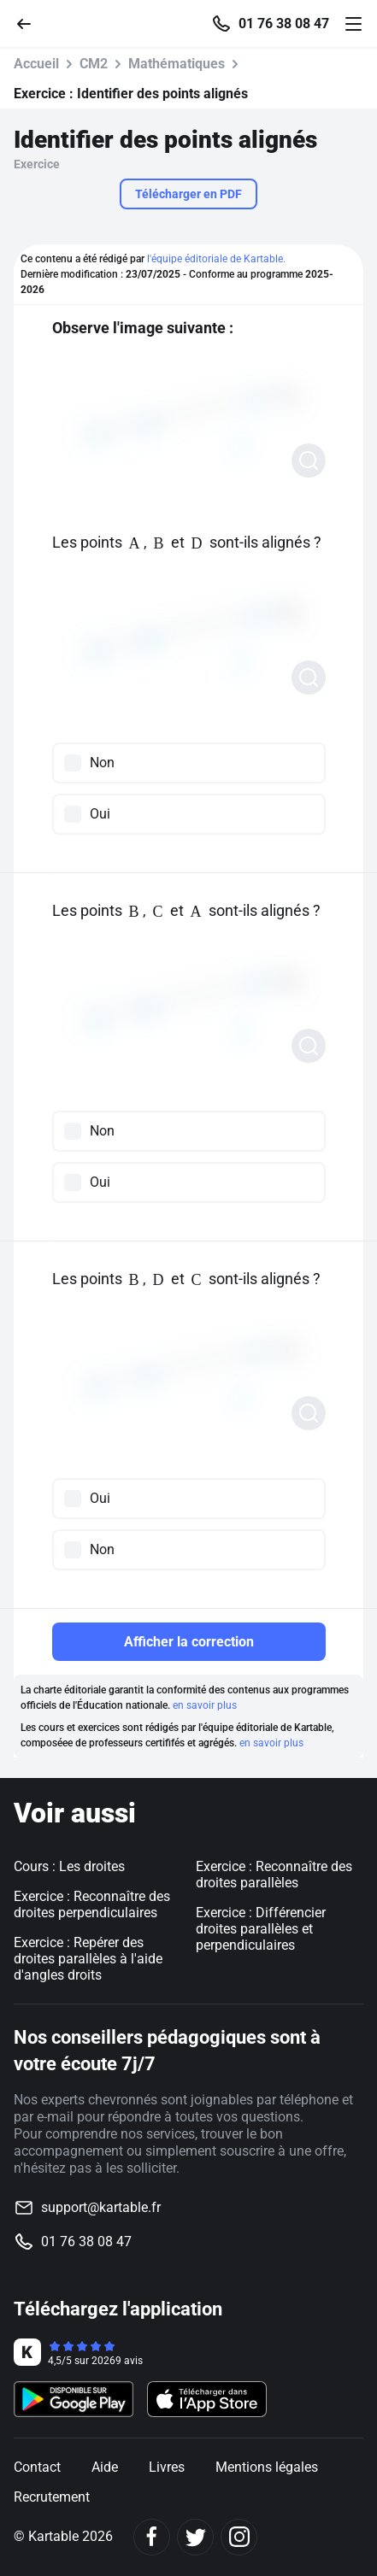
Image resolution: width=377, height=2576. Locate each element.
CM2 (94, 64)
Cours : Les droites (69, 1866)
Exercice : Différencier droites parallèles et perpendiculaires (261, 1928)
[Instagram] (239, 2537)
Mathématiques (176, 64)
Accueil (36, 64)
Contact (37, 2467)
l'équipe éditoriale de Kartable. (216, 259)
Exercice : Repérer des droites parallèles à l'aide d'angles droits (88, 1958)
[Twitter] (195, 2537)
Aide (104, 2467)
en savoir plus (205, 1705)
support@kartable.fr (101, 2207)
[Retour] (31, 23)
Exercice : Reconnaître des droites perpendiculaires (92, 1904)
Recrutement (52, 2497)
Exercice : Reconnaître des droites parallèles (274, 1874)
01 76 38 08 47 (284, 24)
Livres (167, 2467)
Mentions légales (266, 2467)
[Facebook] (151, 2537)
